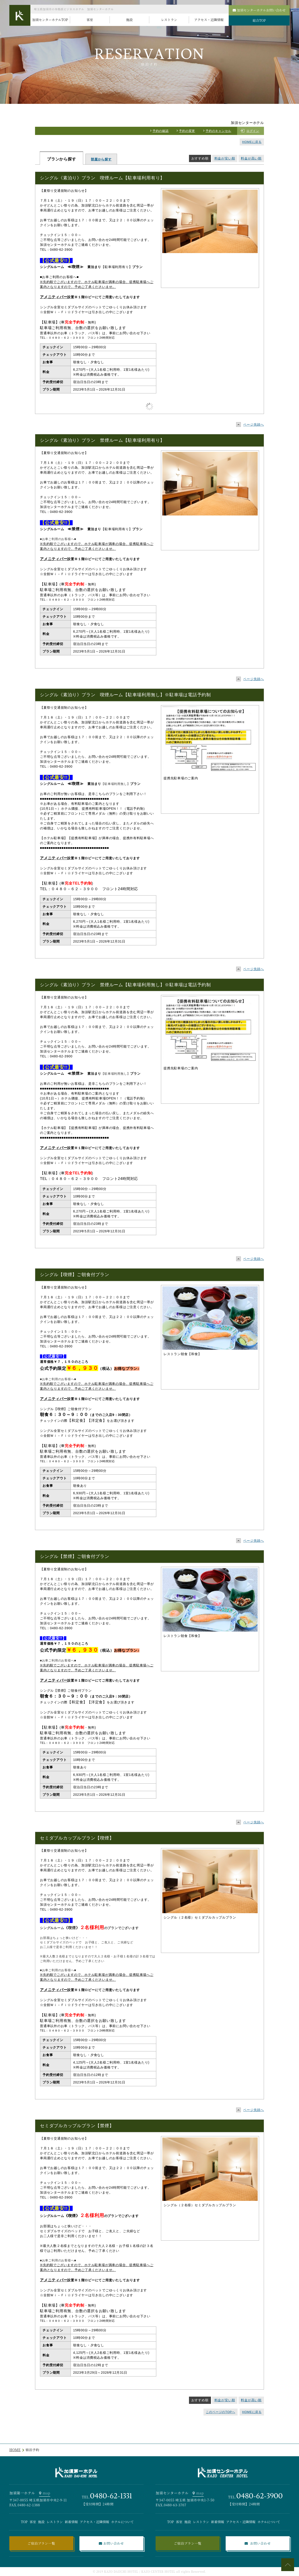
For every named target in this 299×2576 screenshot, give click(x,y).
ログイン (252, 131)
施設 (41, 2521)
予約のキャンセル (218, 131)
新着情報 (71, 2521)
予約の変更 (187, 131)
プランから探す (61, 159)
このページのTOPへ (220, 2412)
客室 (32, 2521)
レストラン (54, 2521)
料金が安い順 (224, 158)
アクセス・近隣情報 (94, 2521)
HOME (15, 2449)
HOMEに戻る (252, 142)
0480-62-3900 (259, 2496)
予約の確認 (161, 131)
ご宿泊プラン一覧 (41, 2543)
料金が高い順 (251, 158)
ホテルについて (122, 2521)
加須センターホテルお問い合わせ (261, 10)
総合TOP (259, 20)
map (46, 2493)
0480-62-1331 (111, 2496)
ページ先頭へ (251, 424)
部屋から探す (101, 159)
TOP (24, 2521)
